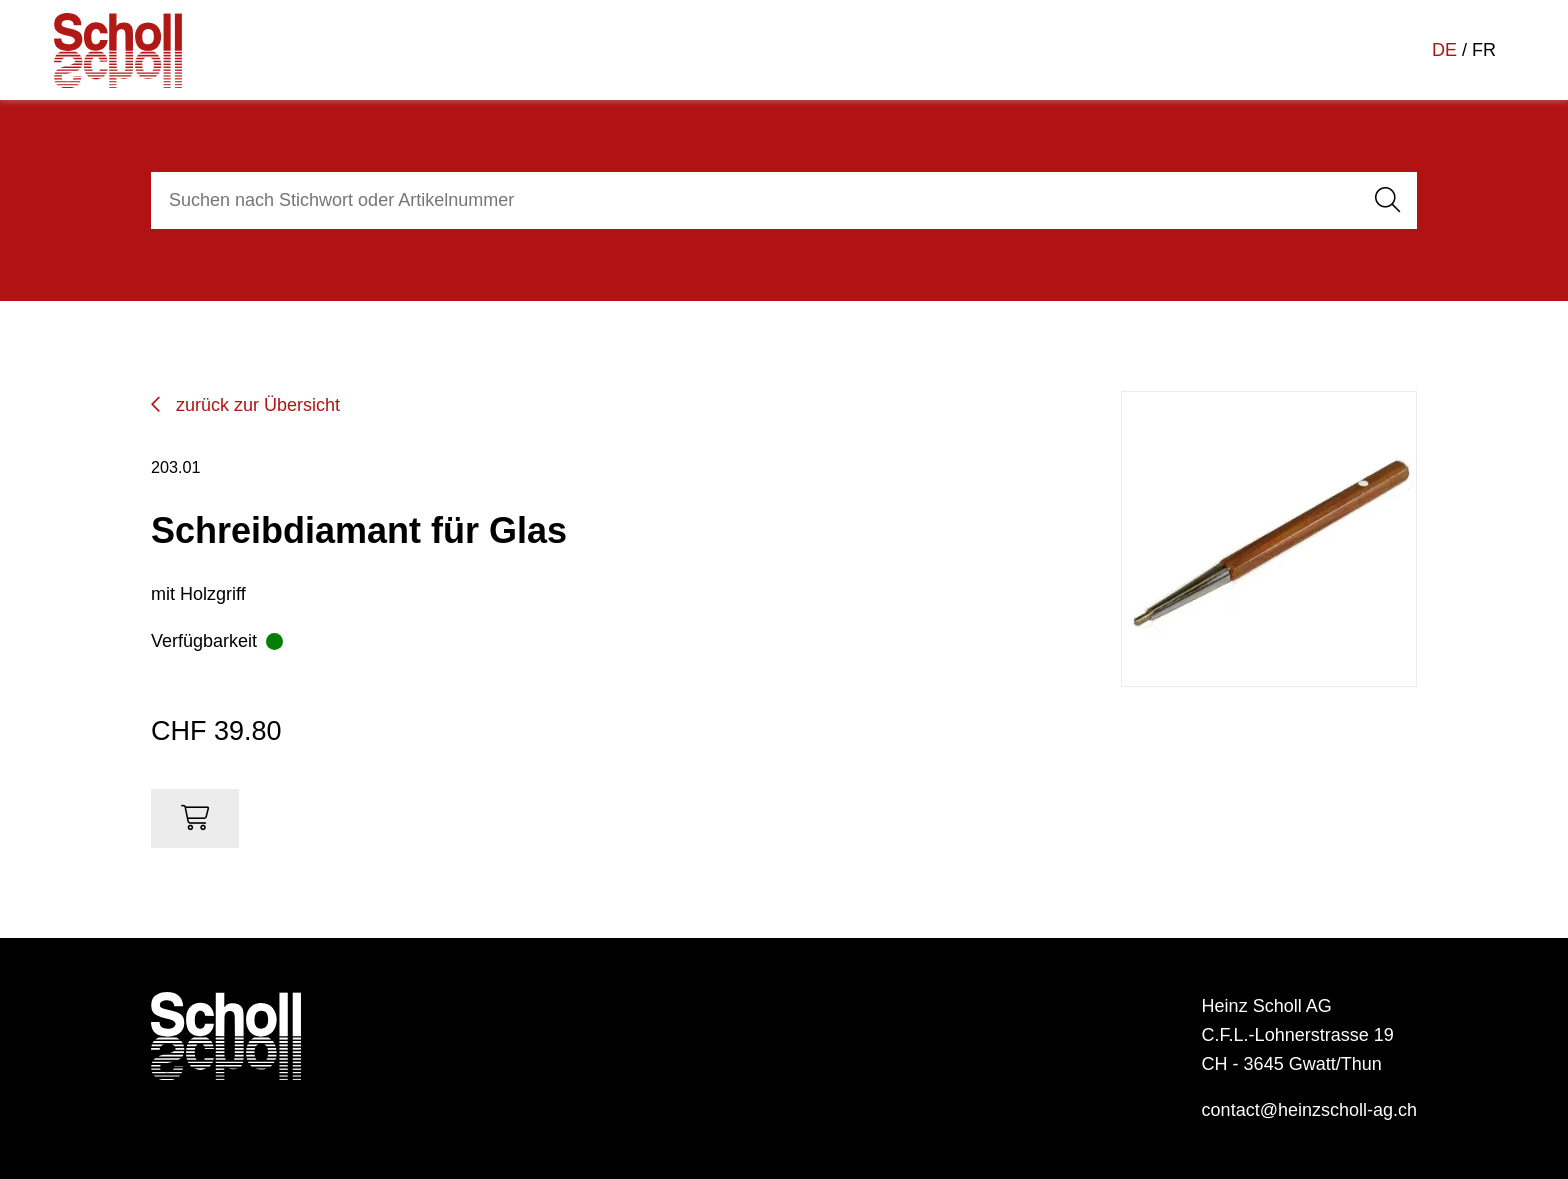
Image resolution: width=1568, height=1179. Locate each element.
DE (1444, 50)
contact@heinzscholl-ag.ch (1309, 1110)
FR (1484, 50)
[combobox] (751, 200)
